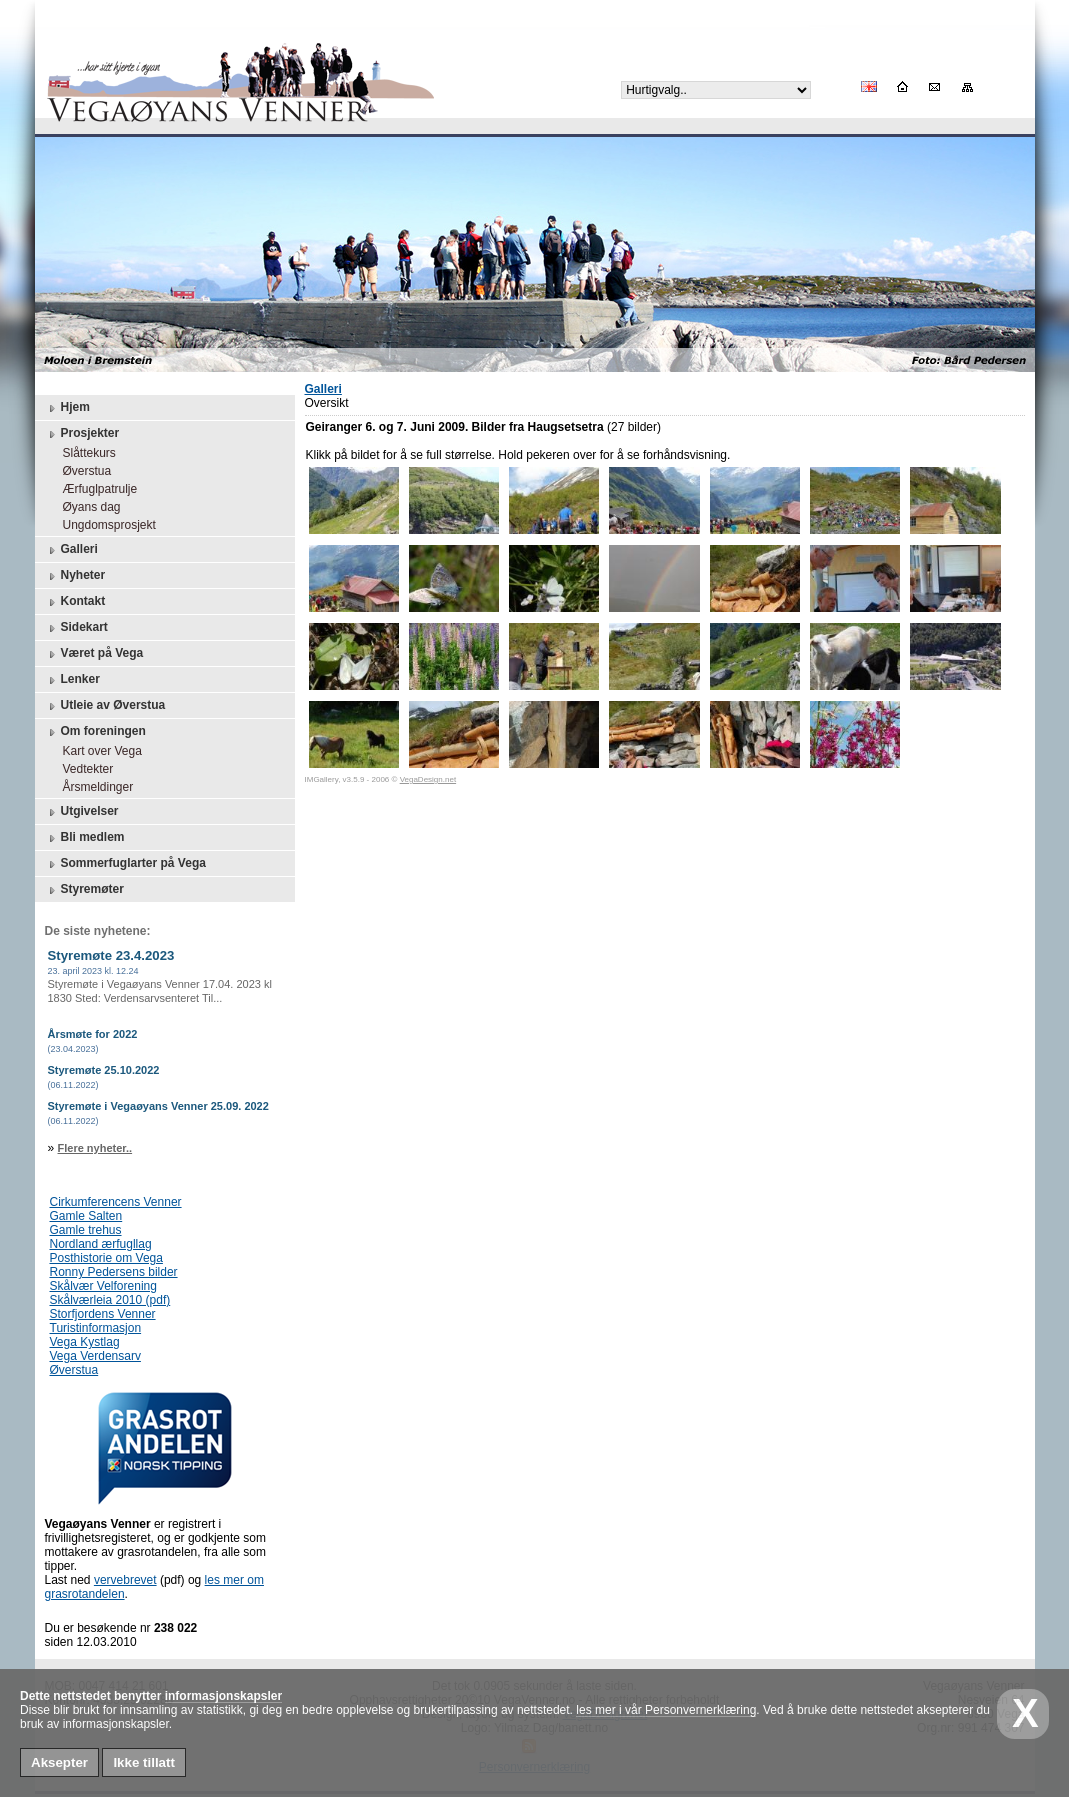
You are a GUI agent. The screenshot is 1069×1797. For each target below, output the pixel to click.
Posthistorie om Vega (106, 1258)
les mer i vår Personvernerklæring (666, 1710)
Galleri (71, 550)
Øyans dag (87, 507)
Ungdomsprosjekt (104, 525)
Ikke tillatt (143, 1762)
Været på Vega (94, 654)
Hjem (67, 408)
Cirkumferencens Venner (116, 1202)
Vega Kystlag (85, 1342)
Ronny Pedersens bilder (114, 1272)
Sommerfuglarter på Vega (125, 864)
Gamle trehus (86, 1230)
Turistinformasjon (96, 1328)
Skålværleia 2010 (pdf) (110, 1300)
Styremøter (84, 890)
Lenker (72, 680)
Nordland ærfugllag (101, 1244)
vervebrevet (125, 1580)
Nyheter (75, 576)
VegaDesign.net (428, 779)
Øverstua (82, 471)
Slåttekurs (84, 453)
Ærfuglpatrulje (95, 489)
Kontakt (75, 602)
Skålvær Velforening (103, 1286)
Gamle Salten (86, 1216)
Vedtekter (83, 769)
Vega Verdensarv (95, 1356)
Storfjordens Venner (103, 1314)
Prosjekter (82, 434)
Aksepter (59, 1762)
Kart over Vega (97, 751)
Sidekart (76, 628)
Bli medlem (85, 838)
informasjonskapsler (223, 1696)
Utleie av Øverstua (105, 706)
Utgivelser (82, 812)
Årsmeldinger (93, 787)
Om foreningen (95, 732)
